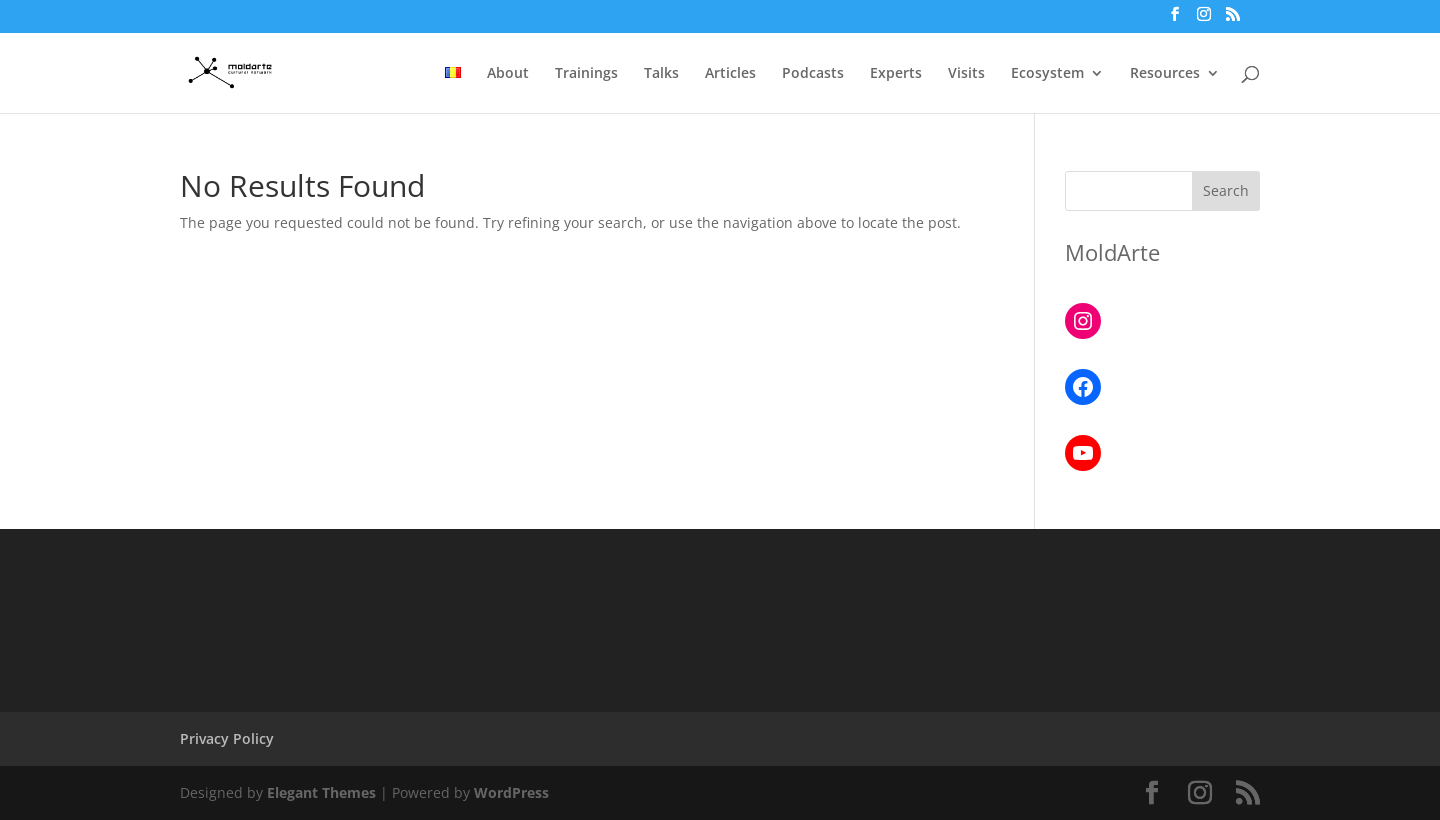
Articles (730, 74)
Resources (1165, 74)
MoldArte (1112, 252)
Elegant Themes (321, 792)
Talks (661, 74)
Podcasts (813, 74)
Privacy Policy (227, 738)
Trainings (586, 74)
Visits (966, 74)
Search (1226, 190)
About (508, 74)
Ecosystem (1047, 74)
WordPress (511, 792)
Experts (896, 74)
